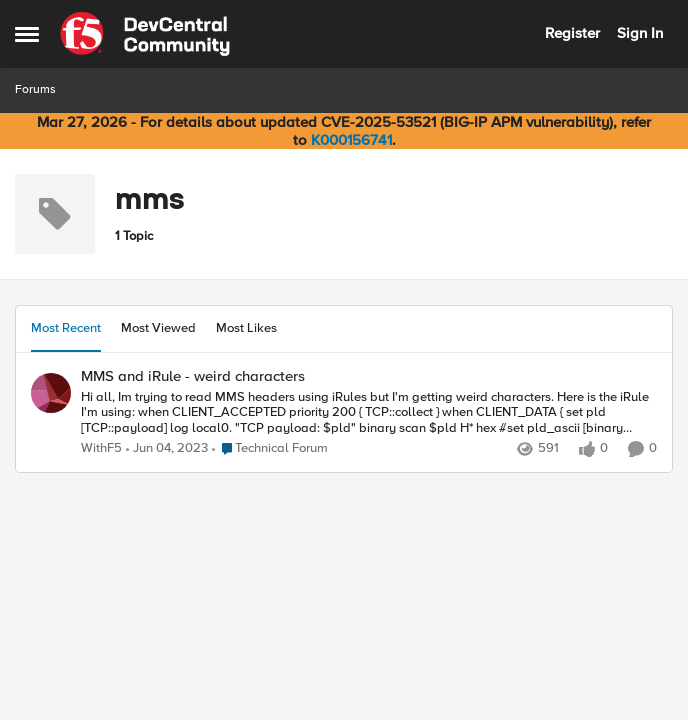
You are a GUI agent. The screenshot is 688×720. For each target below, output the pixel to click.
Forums (35, 89)
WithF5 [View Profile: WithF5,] (101, 448)
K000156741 (351, 140)
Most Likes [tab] (246, 328)
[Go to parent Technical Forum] (270, 449)
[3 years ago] (167, 449)
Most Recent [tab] (66, 328)
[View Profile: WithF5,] (51, 393)
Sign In (640, 33)
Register (572, 33)
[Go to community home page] (145, 34)
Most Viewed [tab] (158, 328)
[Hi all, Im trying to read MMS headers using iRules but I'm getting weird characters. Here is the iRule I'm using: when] (369, 412)
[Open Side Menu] (27, 34)
